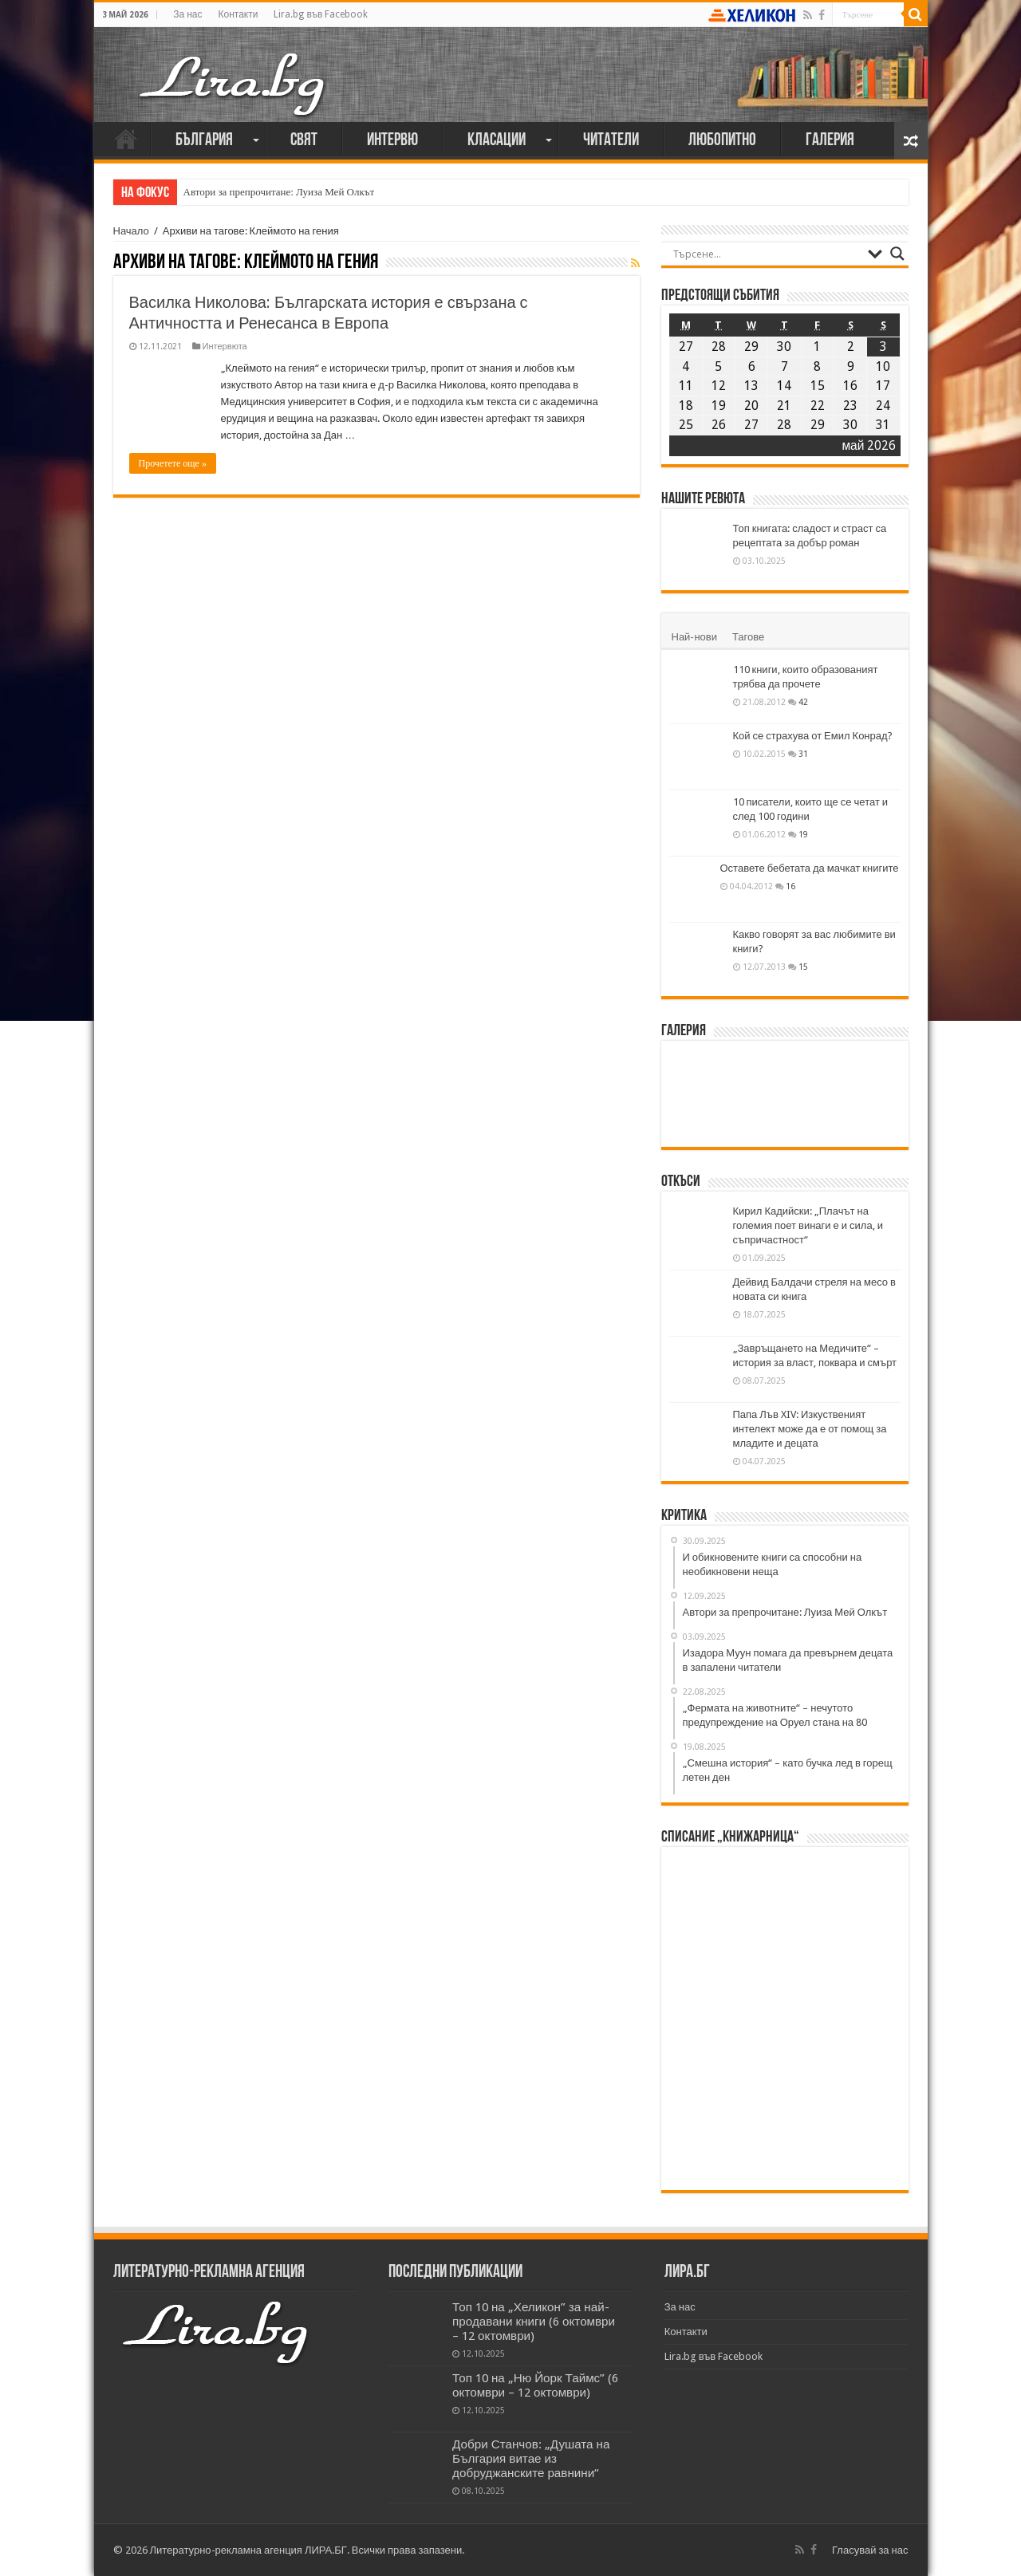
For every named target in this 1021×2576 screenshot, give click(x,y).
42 (803, 702)
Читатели (611, 141)
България (204, 141)
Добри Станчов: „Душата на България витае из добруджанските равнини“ (530, 2458)
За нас (187, 14)
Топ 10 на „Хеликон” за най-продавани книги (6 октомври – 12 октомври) (533, 2321)
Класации (496, 141)
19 (803, 834)
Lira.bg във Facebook (321, 14)
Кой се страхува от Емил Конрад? (813, 736)
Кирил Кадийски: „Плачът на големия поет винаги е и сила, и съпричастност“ (808, 1225)
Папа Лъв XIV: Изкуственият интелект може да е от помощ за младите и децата (810, 1428)
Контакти (238, 14)
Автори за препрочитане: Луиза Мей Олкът (279, 192)
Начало (126, 139)
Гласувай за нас (870, 2550)
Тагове (748, 637)
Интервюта (225, 346)
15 (803, 966)
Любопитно (722, 141)
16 (790, 886)
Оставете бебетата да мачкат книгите (809, 868)
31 (803, 753)
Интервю (392, 141)
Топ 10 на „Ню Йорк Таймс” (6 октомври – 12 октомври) (535, 2385)
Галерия (830, 141)
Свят (303, 141)
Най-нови (694, 637)
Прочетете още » (173, 463)
